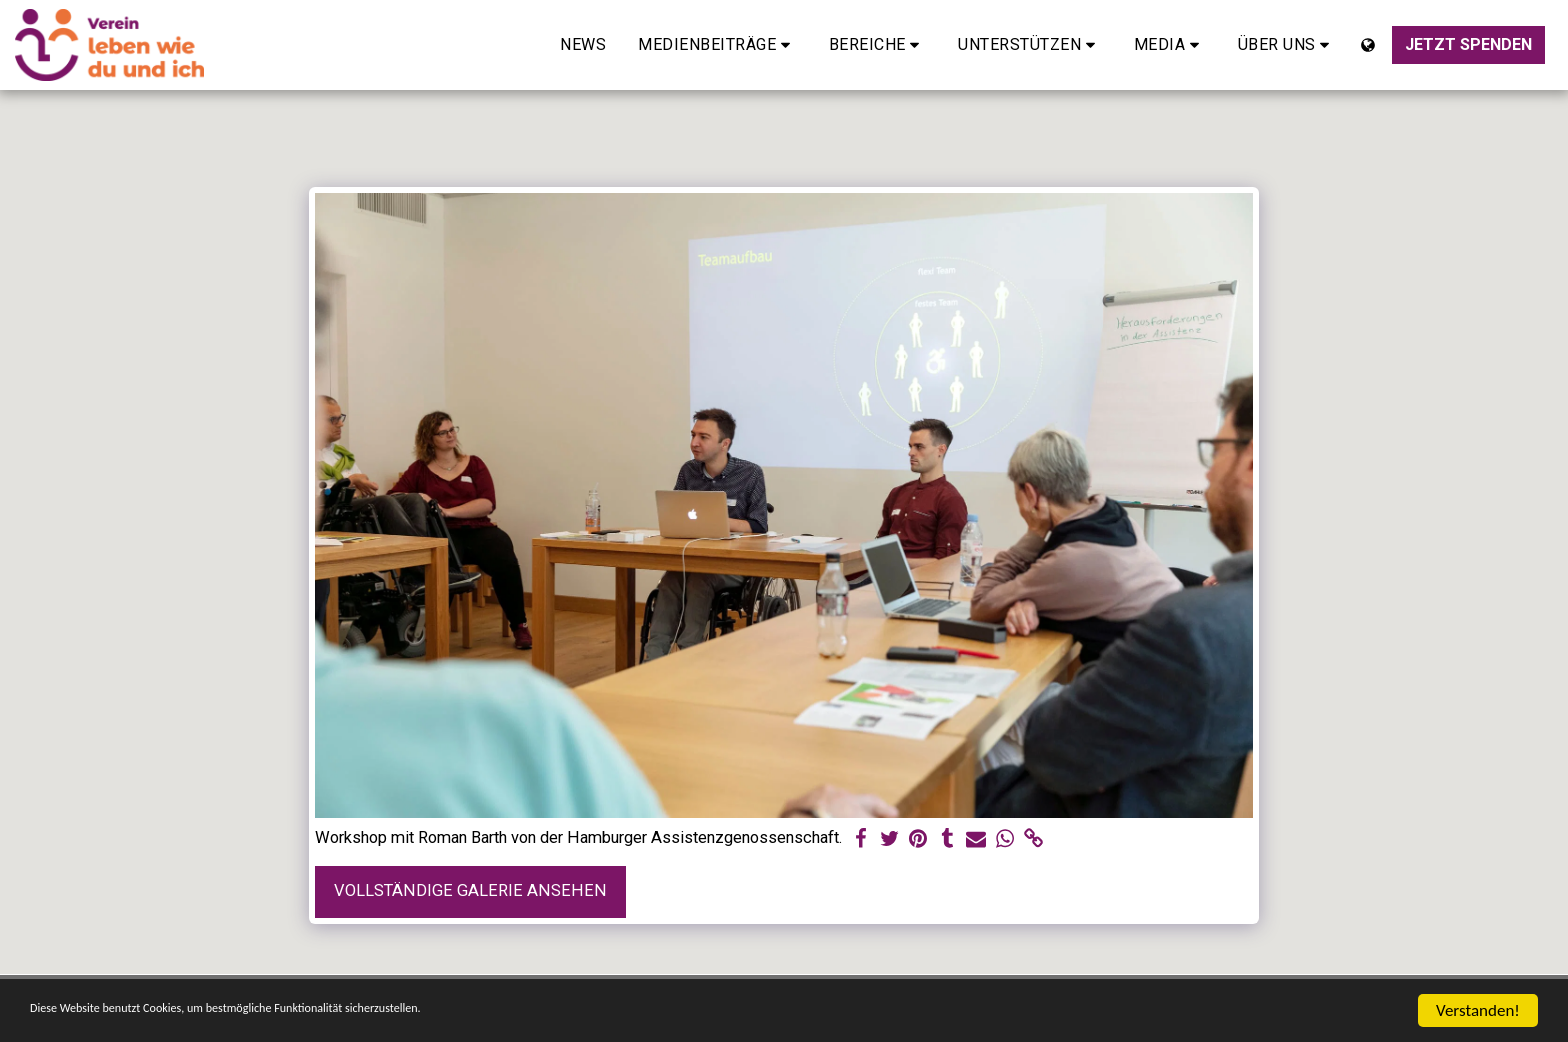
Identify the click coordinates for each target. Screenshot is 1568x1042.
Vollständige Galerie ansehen (470, 890)
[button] (717, 45)
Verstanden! (1478, 1010)
